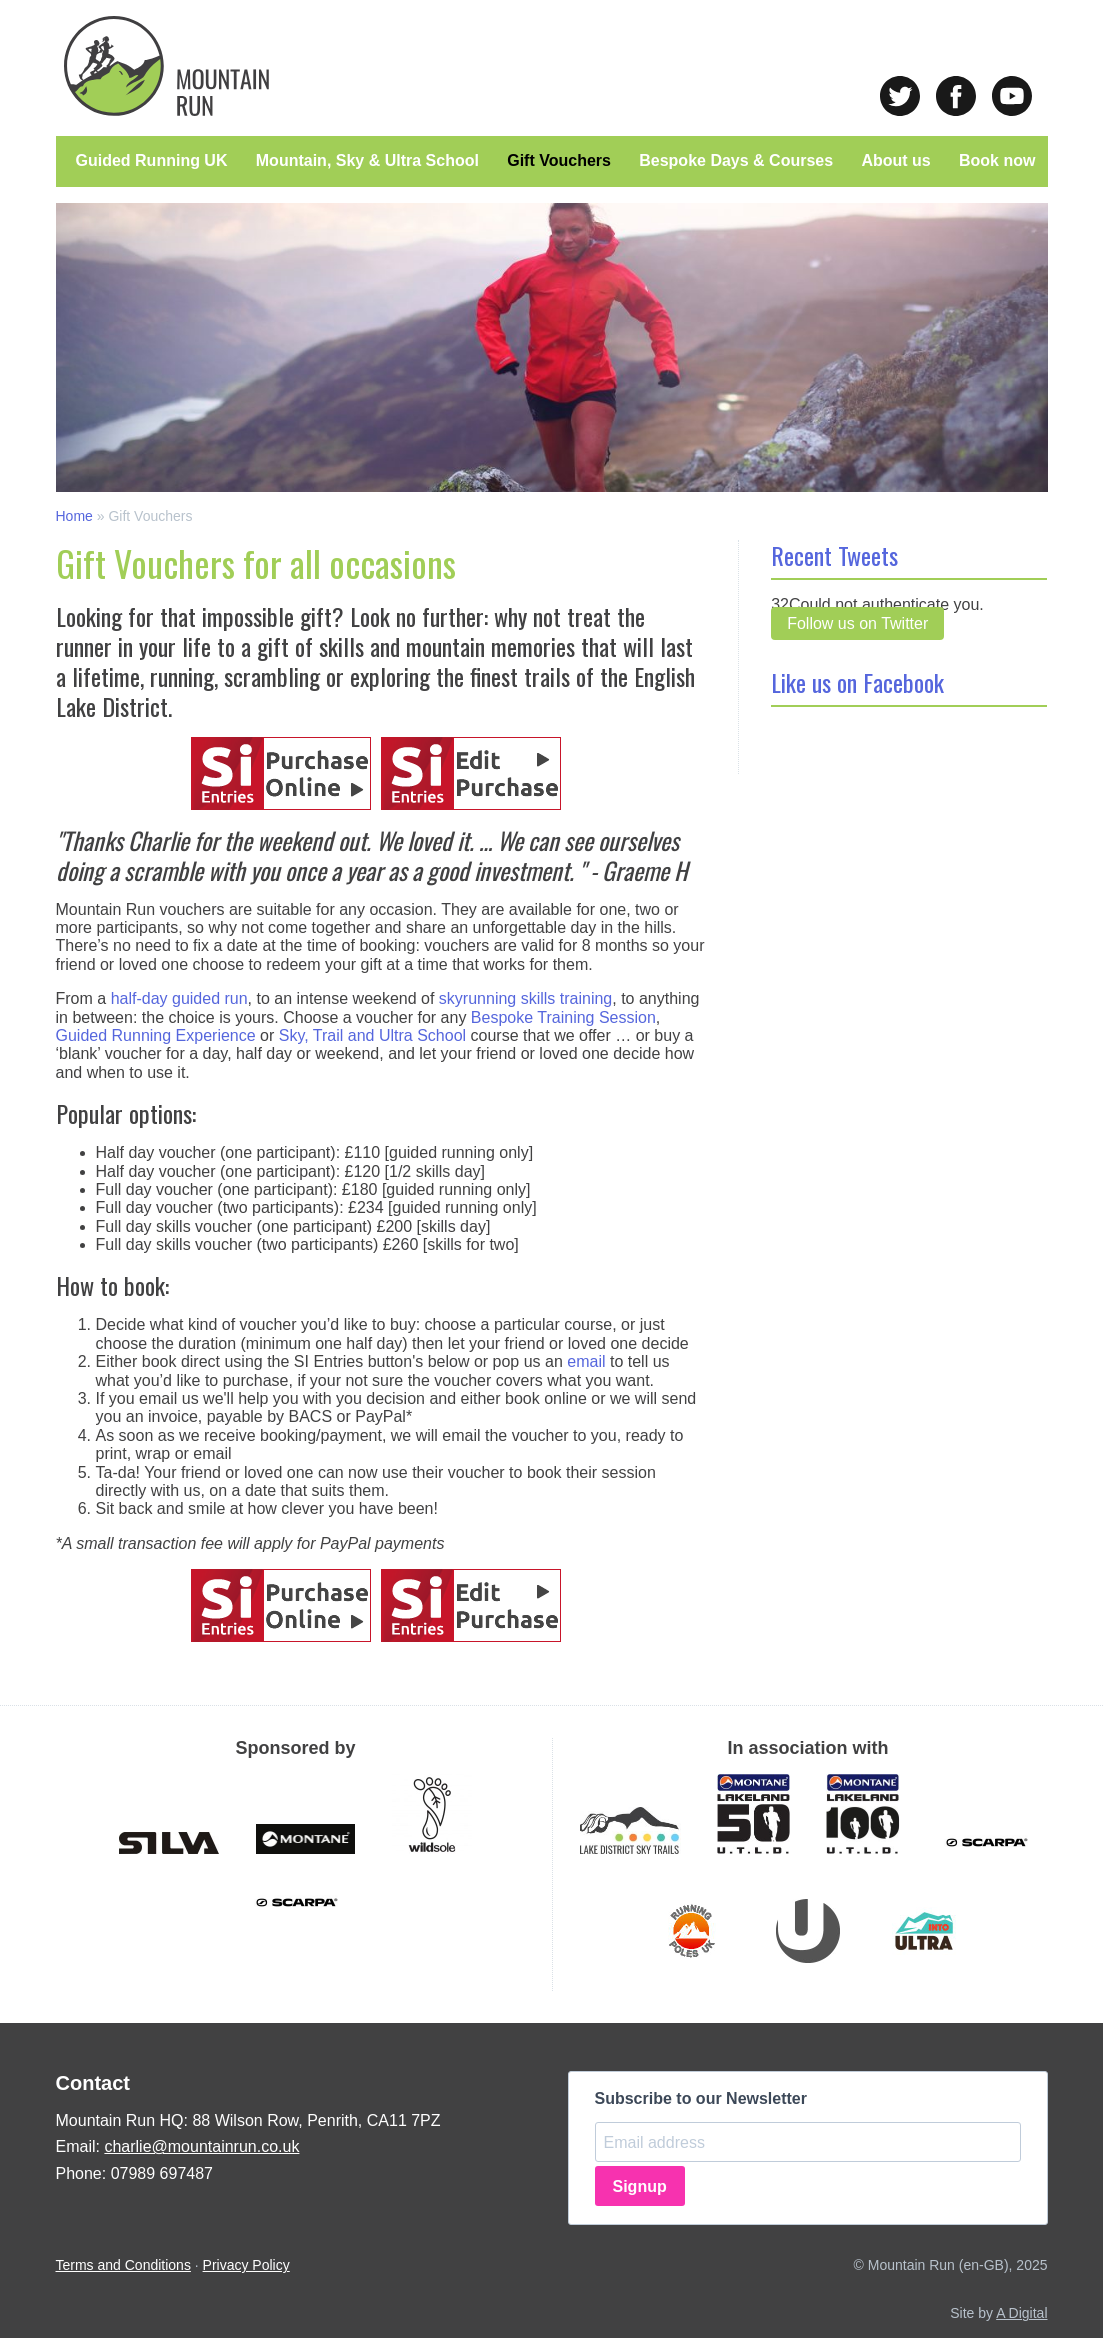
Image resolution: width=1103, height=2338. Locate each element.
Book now (997, 160)
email (586, 1361)
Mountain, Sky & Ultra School (367, 160)
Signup (640, 2186)
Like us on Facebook (857, 682)
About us (895, 160)
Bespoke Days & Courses (736, 160)
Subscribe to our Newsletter (701, 2098)
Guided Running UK (152, 160)
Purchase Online (281, 773)
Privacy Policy (246, 2265)
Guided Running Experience (156, 1035)
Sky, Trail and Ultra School (372, 1035)
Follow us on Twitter (857, 623)
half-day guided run (179, 998)
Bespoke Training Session (563, 1017)
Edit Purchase (471, 773)
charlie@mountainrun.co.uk (201, 2146)
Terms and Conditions (123, 2265)
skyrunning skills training (525, 998)
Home (74, 516)
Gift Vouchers (559, 160)
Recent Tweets (834, 555)
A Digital (1021, 2313)
